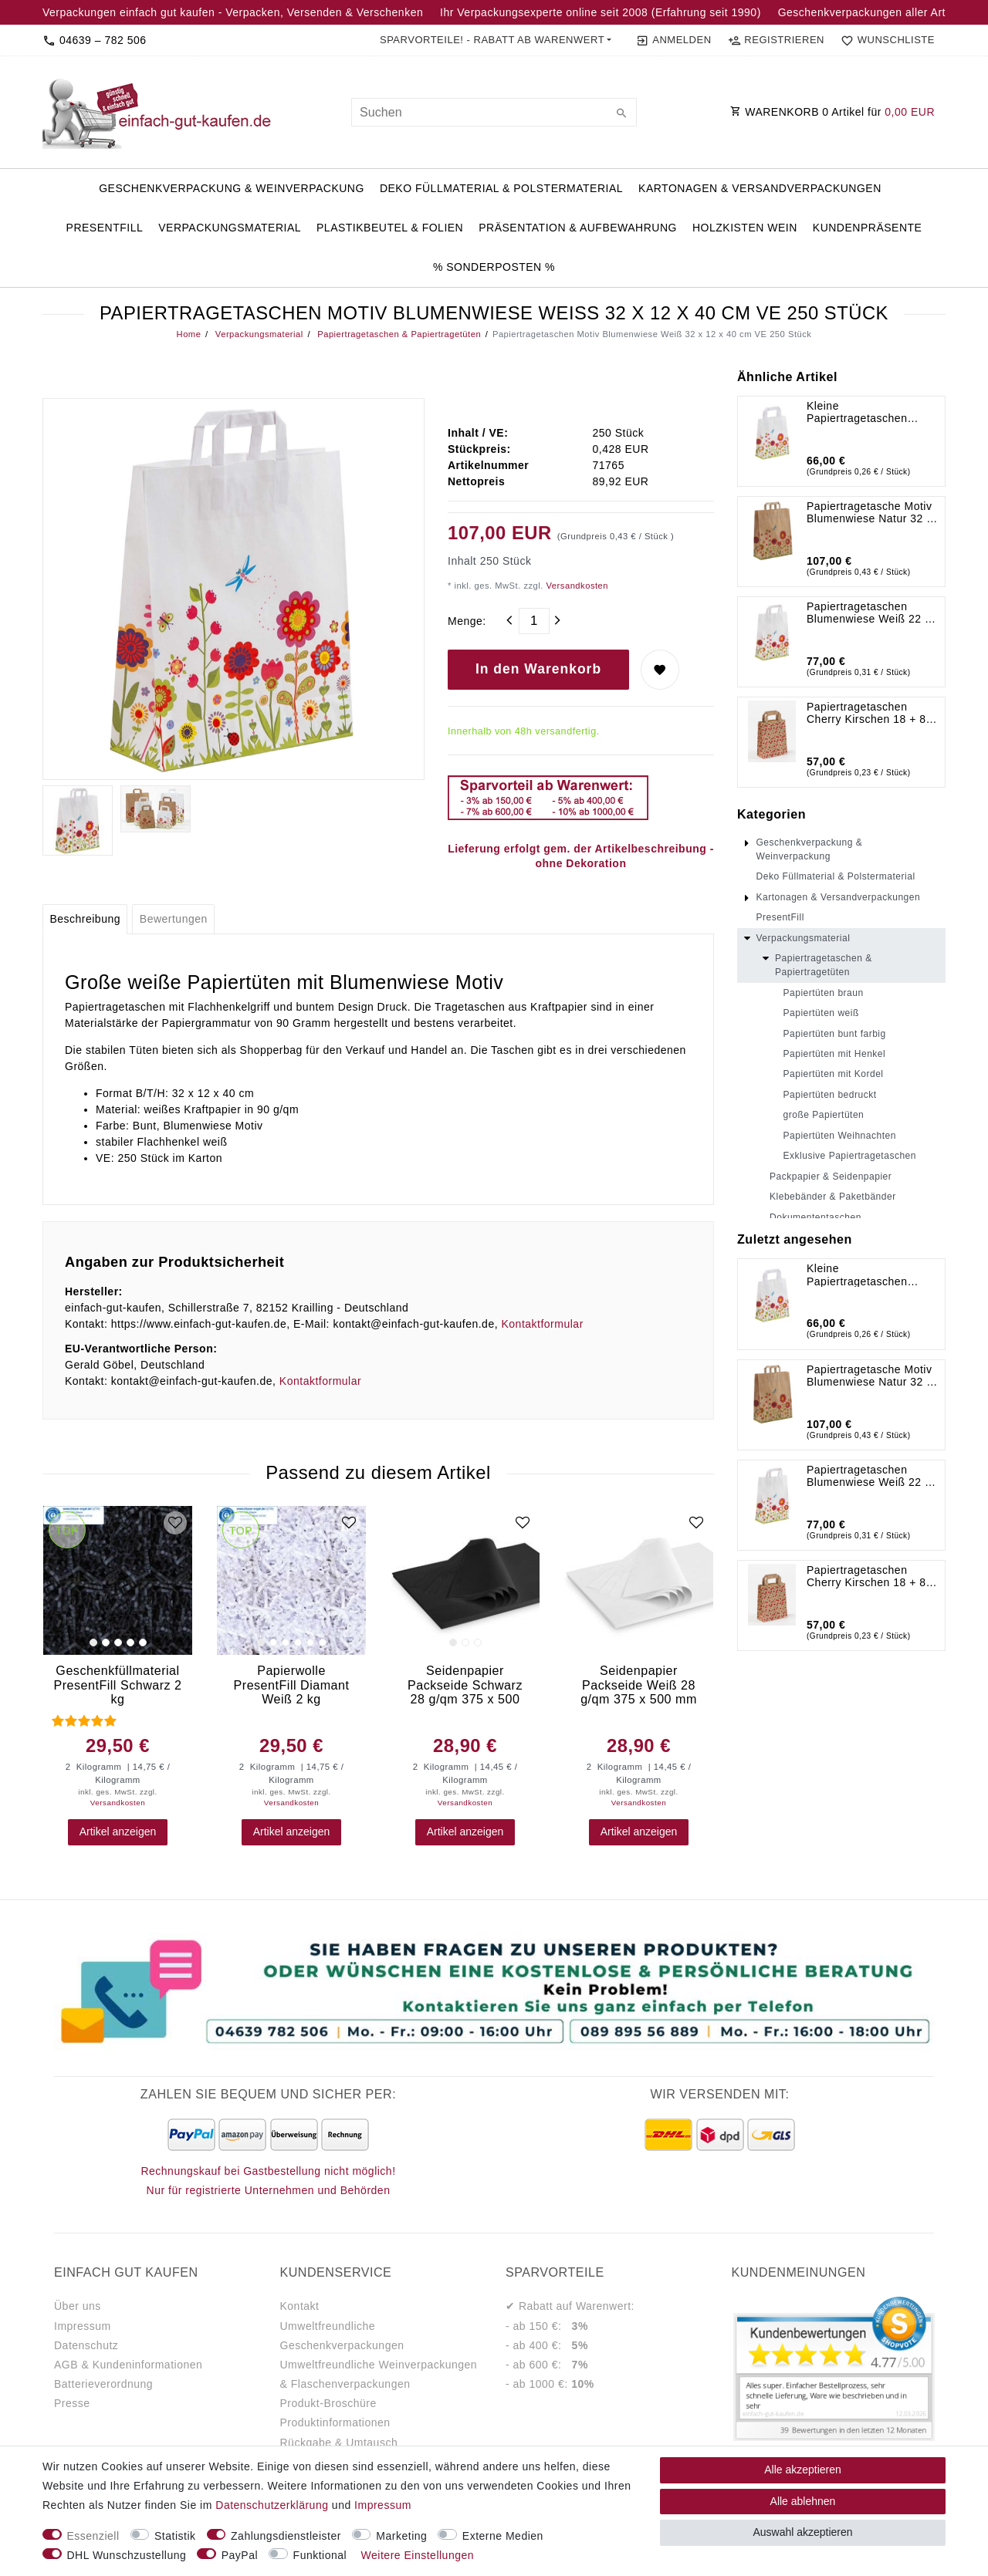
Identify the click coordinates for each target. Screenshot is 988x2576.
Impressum (82, 2326)
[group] (117, 1580)
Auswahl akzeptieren (802, 2532)
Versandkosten (575, 585)
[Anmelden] (673, 40)
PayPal (240, 2555)
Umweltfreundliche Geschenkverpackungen (342, 2335)
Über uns (77, 2306)
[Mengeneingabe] (534, 621)
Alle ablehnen (803, 2501)
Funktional (320, 2555)
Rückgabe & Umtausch (339, 2442)
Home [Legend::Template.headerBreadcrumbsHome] (189, 334)
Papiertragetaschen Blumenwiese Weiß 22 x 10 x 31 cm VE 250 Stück (872, 612)
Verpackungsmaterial (229, 227)
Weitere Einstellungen (417, 2555)
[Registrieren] (776, 40)
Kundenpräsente (867, 227)
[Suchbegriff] (494, 112)
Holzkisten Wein (744, 227)
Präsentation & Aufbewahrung (578, 227)
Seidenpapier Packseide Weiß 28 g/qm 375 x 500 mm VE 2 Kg (638, 1684)
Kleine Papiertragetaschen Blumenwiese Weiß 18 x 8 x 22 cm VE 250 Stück (868, 412)
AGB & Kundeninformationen (128, 2364)
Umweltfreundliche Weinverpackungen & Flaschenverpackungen (379, 2374)
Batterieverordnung (103, 2384)
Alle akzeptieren (802, 2469)
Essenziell (93, 2536)
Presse (72, 2403)
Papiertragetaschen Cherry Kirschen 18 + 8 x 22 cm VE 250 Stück (871, 713)
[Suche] (621, 114)
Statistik (175, 2536)
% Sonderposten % (494, 267)
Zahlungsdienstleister (286, 2536)
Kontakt (300, 2306)
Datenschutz (86, 2345)
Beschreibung (84, 919)
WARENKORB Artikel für (832, 112)
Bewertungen (174, 919)
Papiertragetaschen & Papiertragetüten (398, 334)
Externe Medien (502, 2536)
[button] (496, 40)
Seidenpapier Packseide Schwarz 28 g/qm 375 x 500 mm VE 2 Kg (465, 1684)
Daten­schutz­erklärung (271, 2505)
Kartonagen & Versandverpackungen (759, 188)
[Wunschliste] (884, 40)
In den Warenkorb (538, 669)
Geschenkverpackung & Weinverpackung (231, 188)
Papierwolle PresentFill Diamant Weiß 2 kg (292, 1684)
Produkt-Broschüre (328, 2403)
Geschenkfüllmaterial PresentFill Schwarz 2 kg (117, 1684)
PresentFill (105, 227)
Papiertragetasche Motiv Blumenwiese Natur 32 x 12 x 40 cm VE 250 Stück (872, 512)
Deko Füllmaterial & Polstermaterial (501, 188)
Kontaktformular (542, 1324)
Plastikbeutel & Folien (389, 227)
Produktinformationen (335, 2422)
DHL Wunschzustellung (127, 2555)
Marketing (401, 2536)
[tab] (84, 919)
